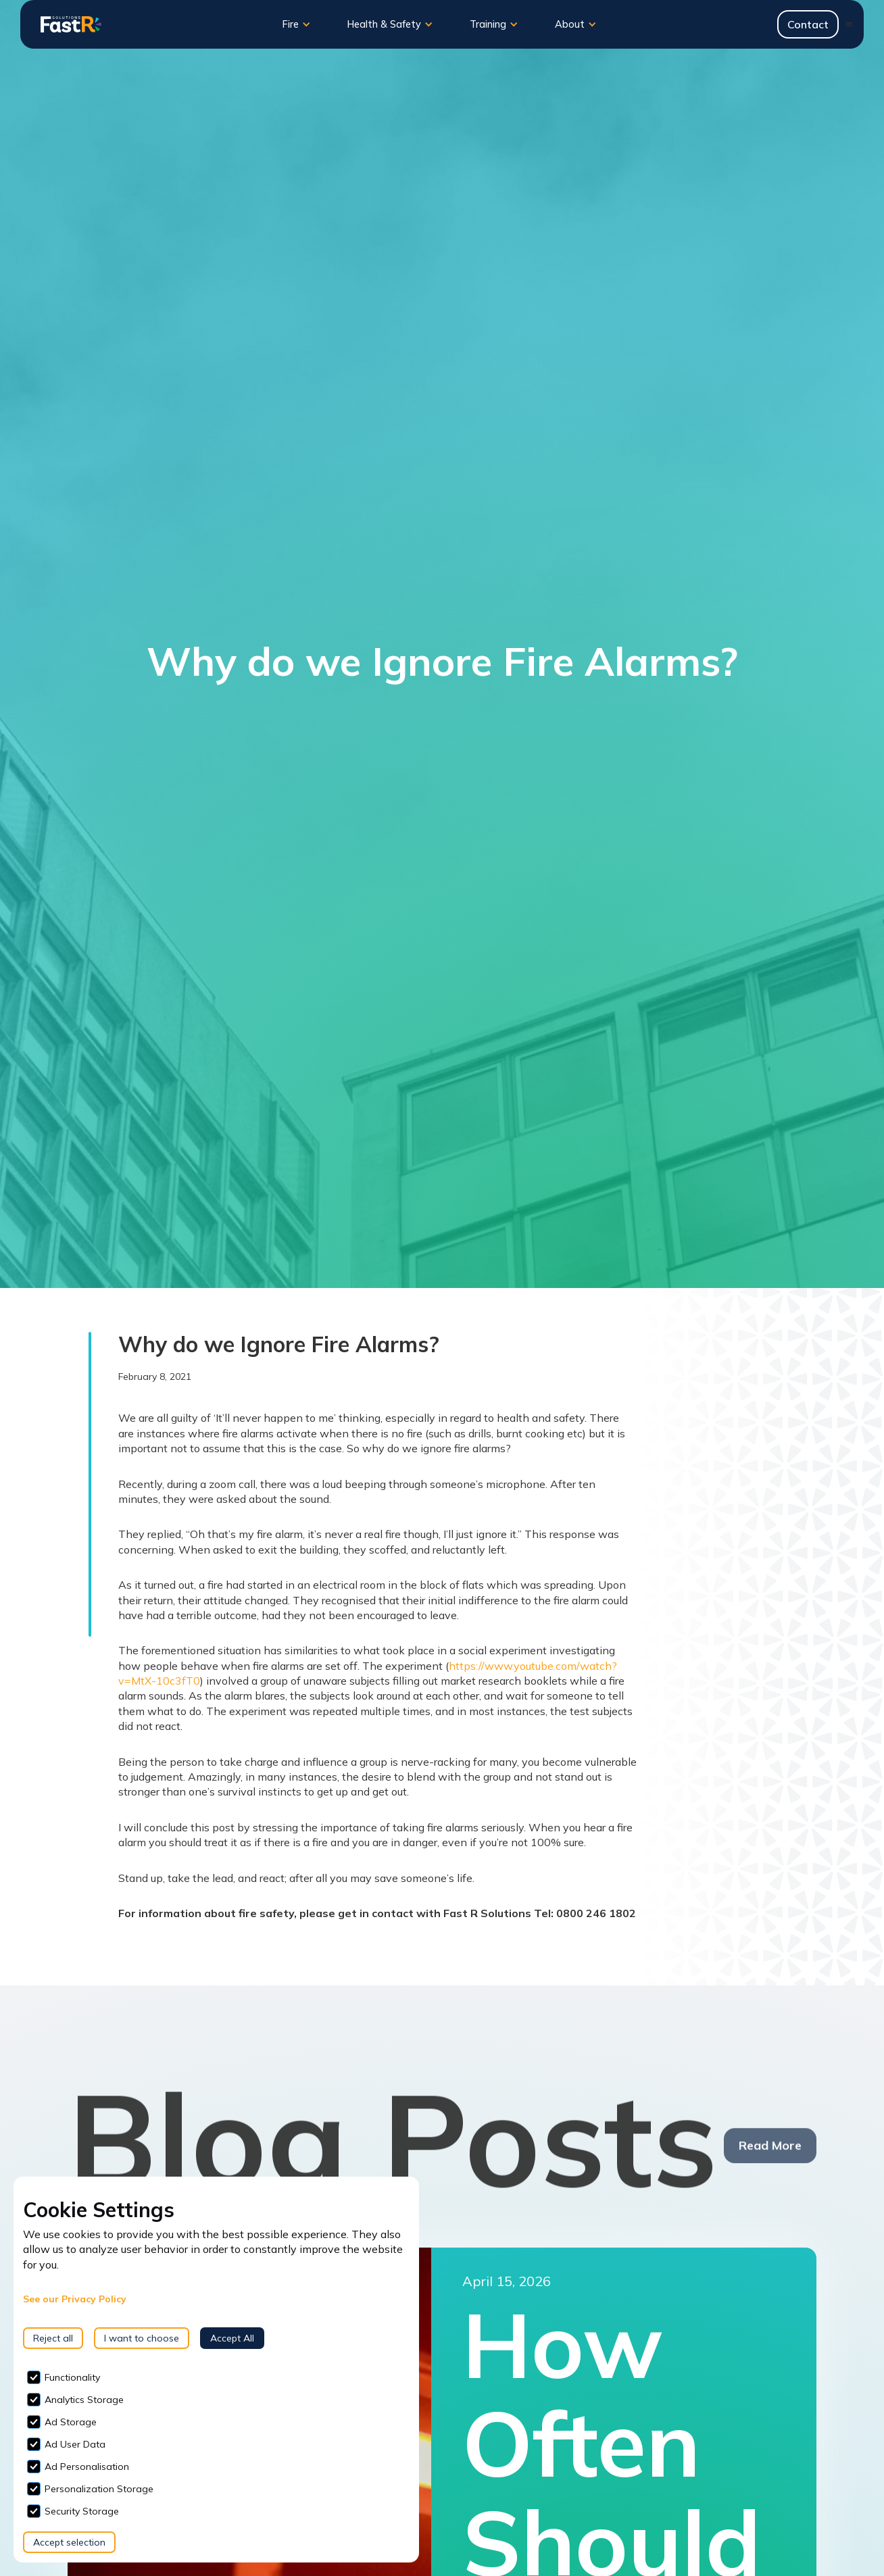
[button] (297, 24)
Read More (770, 2153)
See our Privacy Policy (74, 2299)
